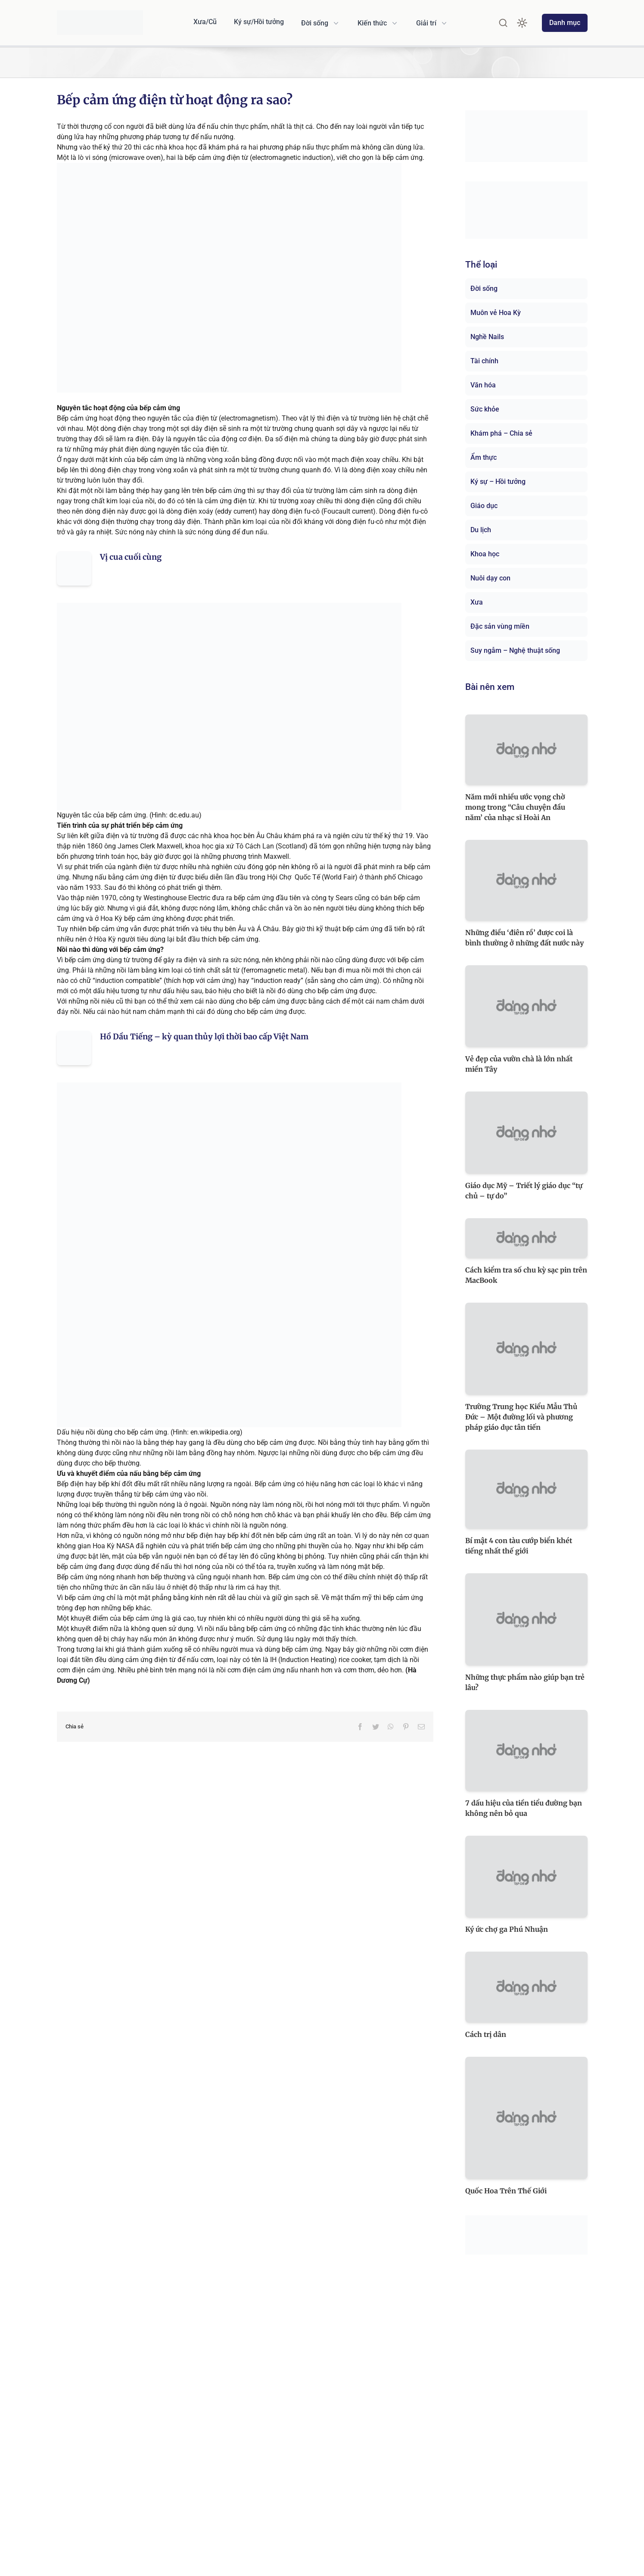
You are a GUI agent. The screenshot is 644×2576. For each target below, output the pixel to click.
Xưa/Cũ (205, 22)
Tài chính (484, 361)
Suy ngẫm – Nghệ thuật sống (515, 650)
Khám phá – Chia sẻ (501, 433)
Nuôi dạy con (490, 578)
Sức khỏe (484, 409)
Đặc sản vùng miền (499, 626)
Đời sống (484, 288)
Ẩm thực (483, 457)
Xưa (476, 602)
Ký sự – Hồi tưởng (498, 481)
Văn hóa (483, 385)
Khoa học (484, 554)
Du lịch (480, 530)
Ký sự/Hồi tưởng (259, 22)
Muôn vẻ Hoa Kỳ (495, 313)
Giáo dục (484, 506)
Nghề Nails (487, 337)
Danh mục (564, 23)
